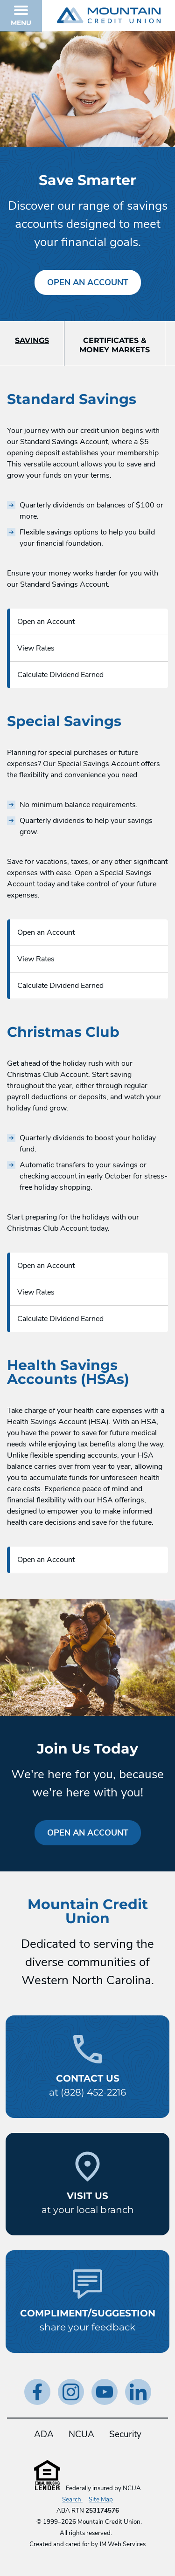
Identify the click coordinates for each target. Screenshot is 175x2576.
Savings (32, 340)
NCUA (81, 2434)
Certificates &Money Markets (114, 345)
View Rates (36, 648)
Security (125, 2434)
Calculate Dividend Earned (60, 675)
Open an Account (87, 282)
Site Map (101, 2499)
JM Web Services (122, 2544)
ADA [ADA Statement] (44, 2434)
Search (72, 2499)
